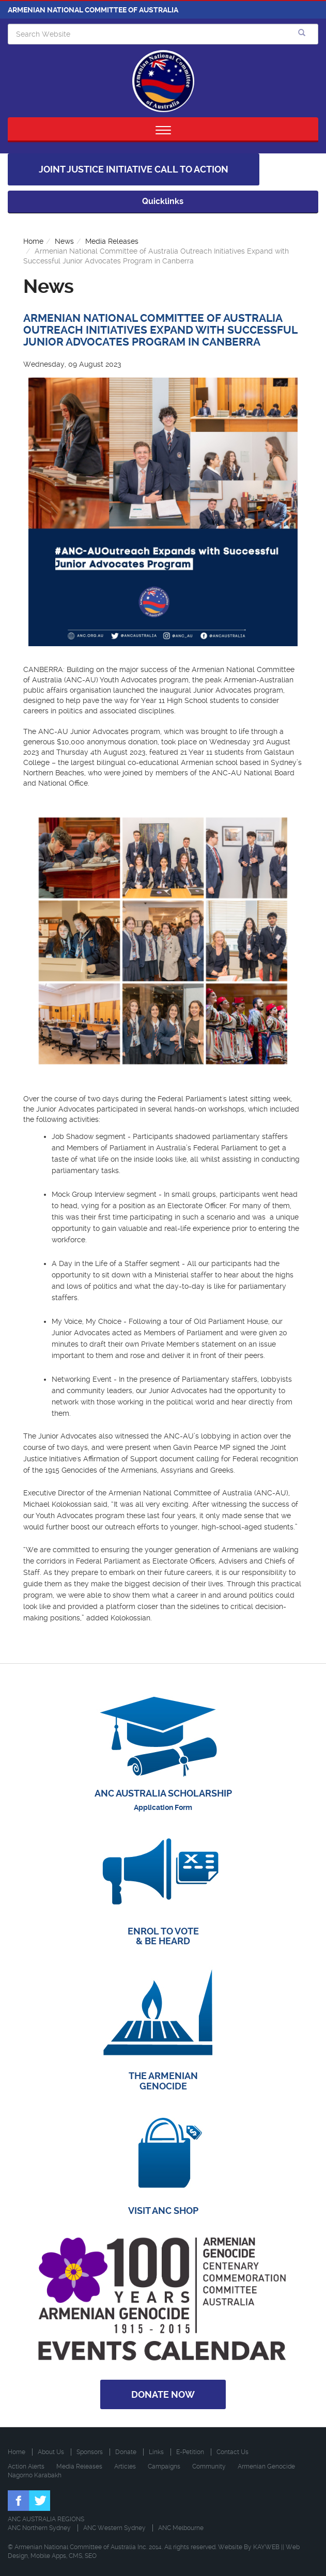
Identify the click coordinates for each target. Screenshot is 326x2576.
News (64, 241)
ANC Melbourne (181, 2528)
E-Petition (190, 2452)
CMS (75, 2555)
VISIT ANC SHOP (163, 2210)
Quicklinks (162, 201)
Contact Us (232, 2452)
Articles (125, 2466)
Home (33, 241)
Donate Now (163, 2394)
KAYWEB (266, 2547)
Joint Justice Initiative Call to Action (133, 169)
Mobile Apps (48, 2555)
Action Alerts (26, 2466)
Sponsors (89, 2452)
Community (209, 2466)
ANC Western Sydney (114, 2528)
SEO (91, 2555)
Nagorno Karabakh (34, 2475)
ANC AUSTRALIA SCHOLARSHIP (163, 1793)
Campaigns (164, 2466)
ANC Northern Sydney (39, 2528)
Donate (125, 2452)
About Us (51, 2452)
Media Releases (111, 241)
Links (156, 2452)
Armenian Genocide (266, 2466)
